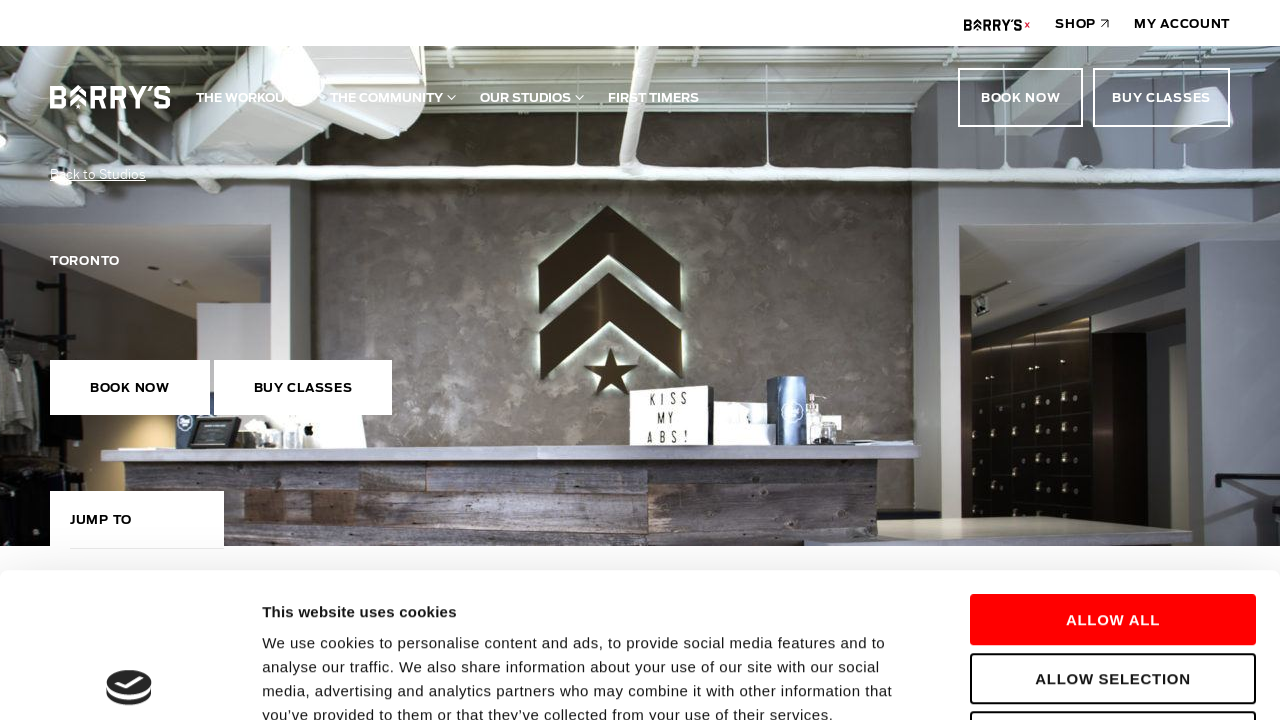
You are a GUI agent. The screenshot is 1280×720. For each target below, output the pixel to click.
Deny (1113, 592)
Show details (1049, 680)
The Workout (244, 97)
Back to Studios (98, 174)
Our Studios (525, 97)
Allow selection (1113, 534)
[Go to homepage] (110, 97)
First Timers (653, 97)
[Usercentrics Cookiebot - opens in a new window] (129, 681)
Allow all (1113, 475)
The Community (386, 97)
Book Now (1021, 97)
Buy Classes (1161, 97)
